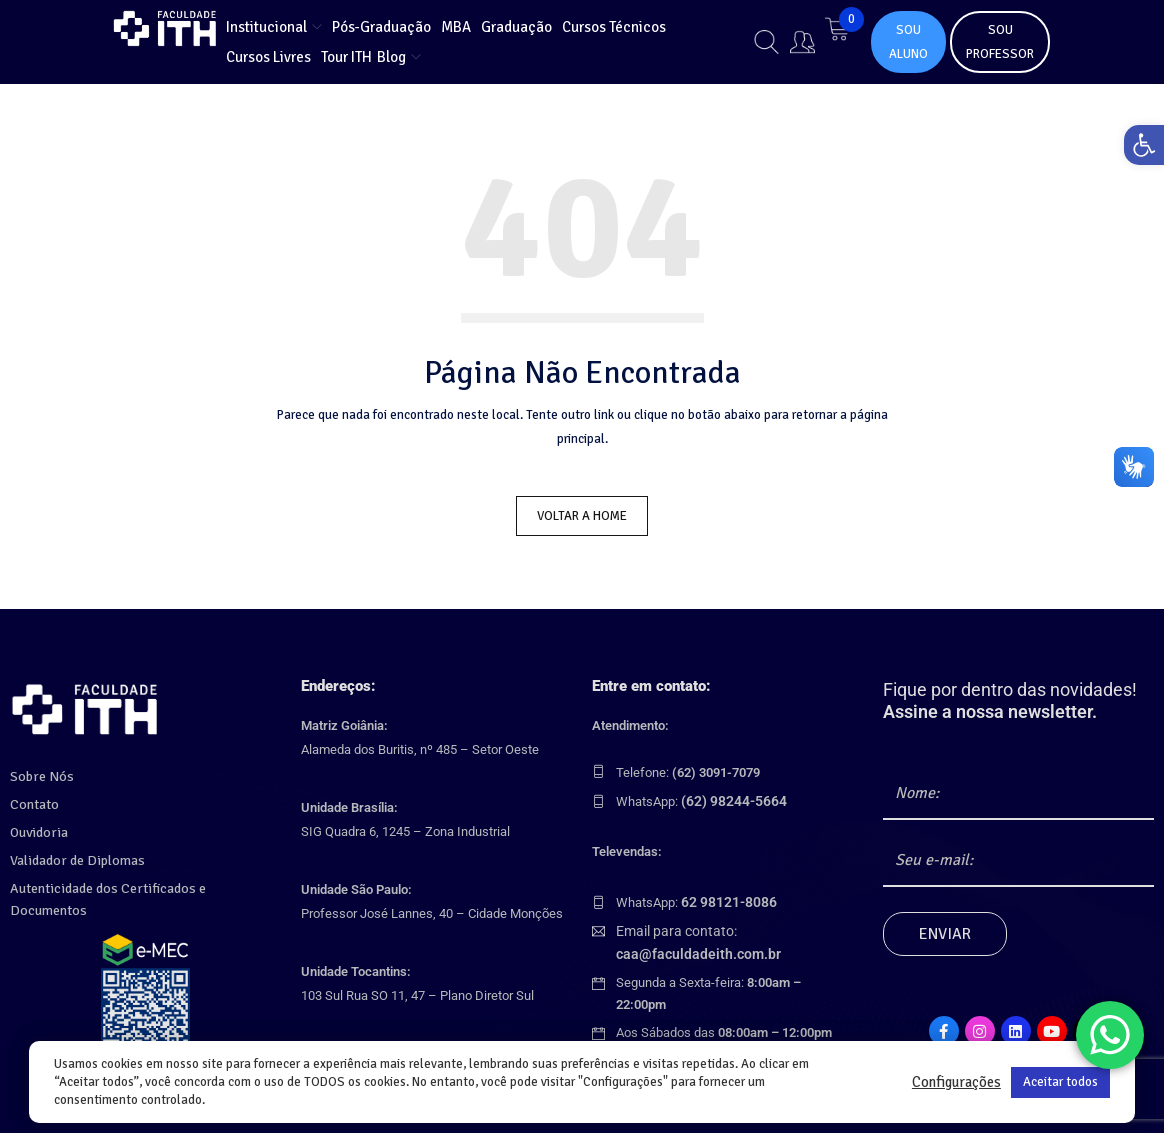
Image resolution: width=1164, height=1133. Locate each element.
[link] (1138, 151)
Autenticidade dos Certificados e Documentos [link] (137, 885)
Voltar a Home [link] (582, 516)
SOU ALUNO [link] (908, 42)
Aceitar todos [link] (1060, 1082)
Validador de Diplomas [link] (72, 857)
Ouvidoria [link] (36, 829)
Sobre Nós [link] (38, 773)
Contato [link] (33, 801)
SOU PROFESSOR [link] (1000, 42)
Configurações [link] (956, 1082)
